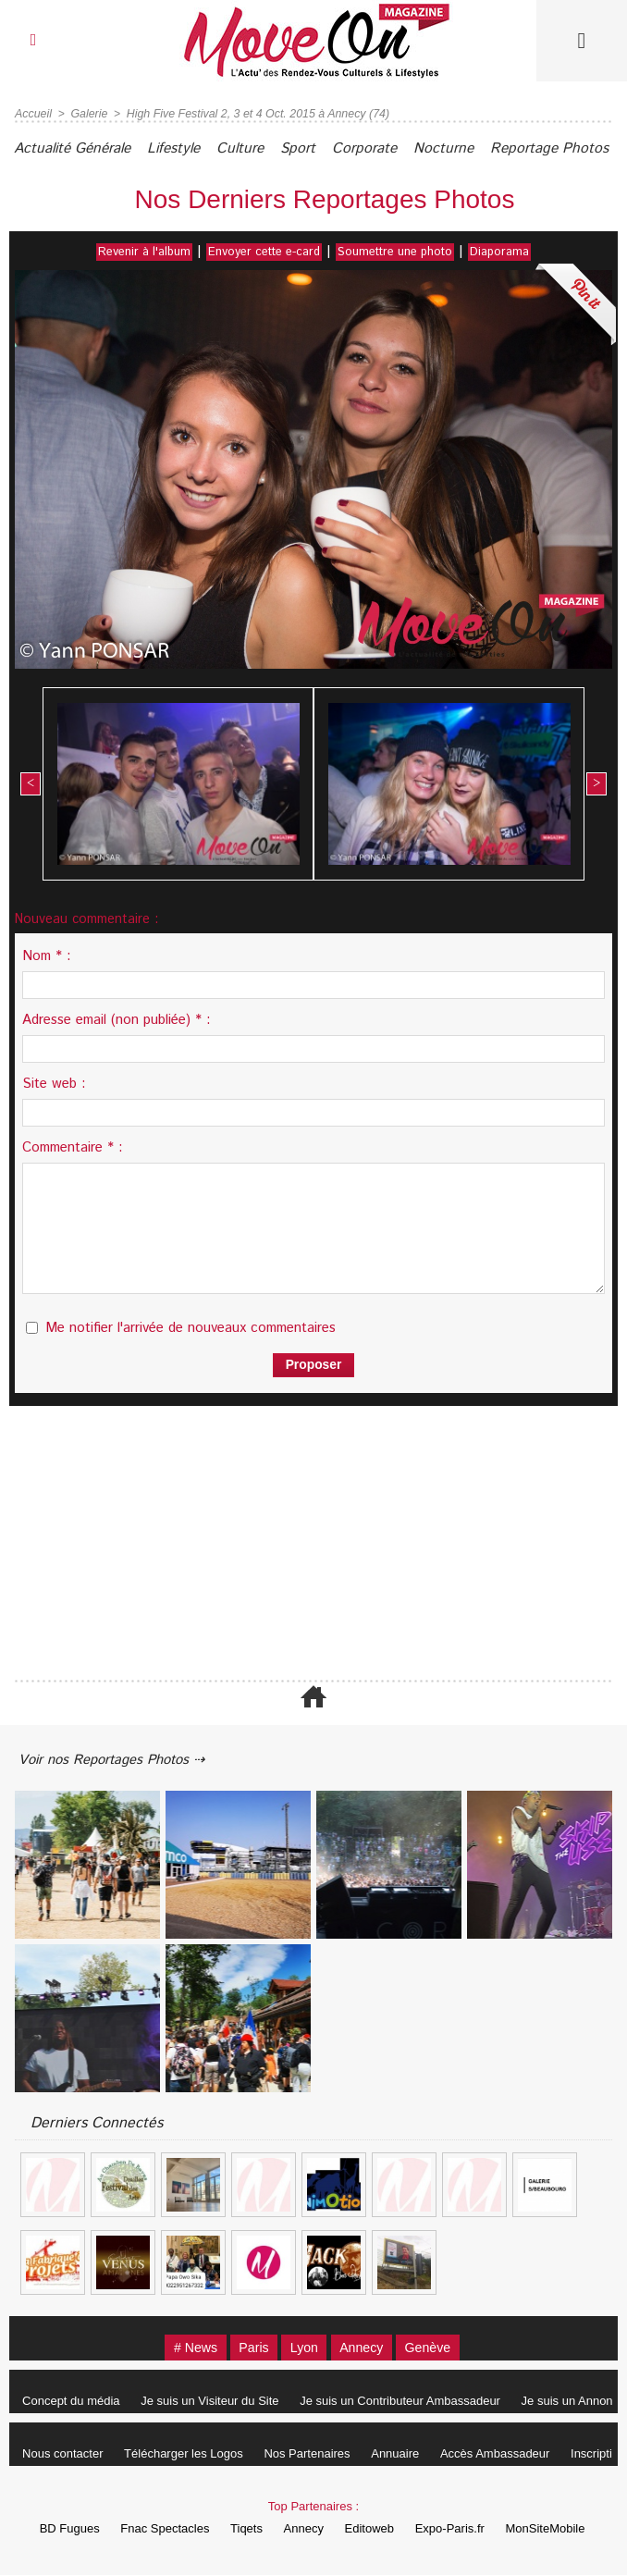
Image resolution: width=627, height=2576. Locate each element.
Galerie (87, 113)
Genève (441, 2348)
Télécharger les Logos (191, 2454)
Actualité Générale (79, 148)
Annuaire (411, 2454)
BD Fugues (56, 2529)
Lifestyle (191, 148)
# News (182, 2348)
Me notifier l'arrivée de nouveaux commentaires (190, 1327)
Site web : (54, 1082)
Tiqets (242, 2529)
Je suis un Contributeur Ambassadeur (412, 2402)
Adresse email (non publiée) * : (116, 1019)
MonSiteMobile (558, 2529)
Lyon (303, 2348)
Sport (330, 148)
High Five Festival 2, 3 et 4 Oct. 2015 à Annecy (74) (251, 113)
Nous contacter (65, 2454)
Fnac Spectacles (155, 2529)
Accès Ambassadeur (516, 2454)
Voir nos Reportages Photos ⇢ (122, 1758)
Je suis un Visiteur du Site (217, 2402)
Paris (247, 2348)
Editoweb (374, 2529)
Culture (265, 148)
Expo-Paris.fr (459, 2529)
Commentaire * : (72, 1146)
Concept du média (74, 2402)
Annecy (368, 2348)
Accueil (33, 113)
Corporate (403, 148)
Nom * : (46, 955)
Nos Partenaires (319, 2454)
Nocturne (490, 148)
